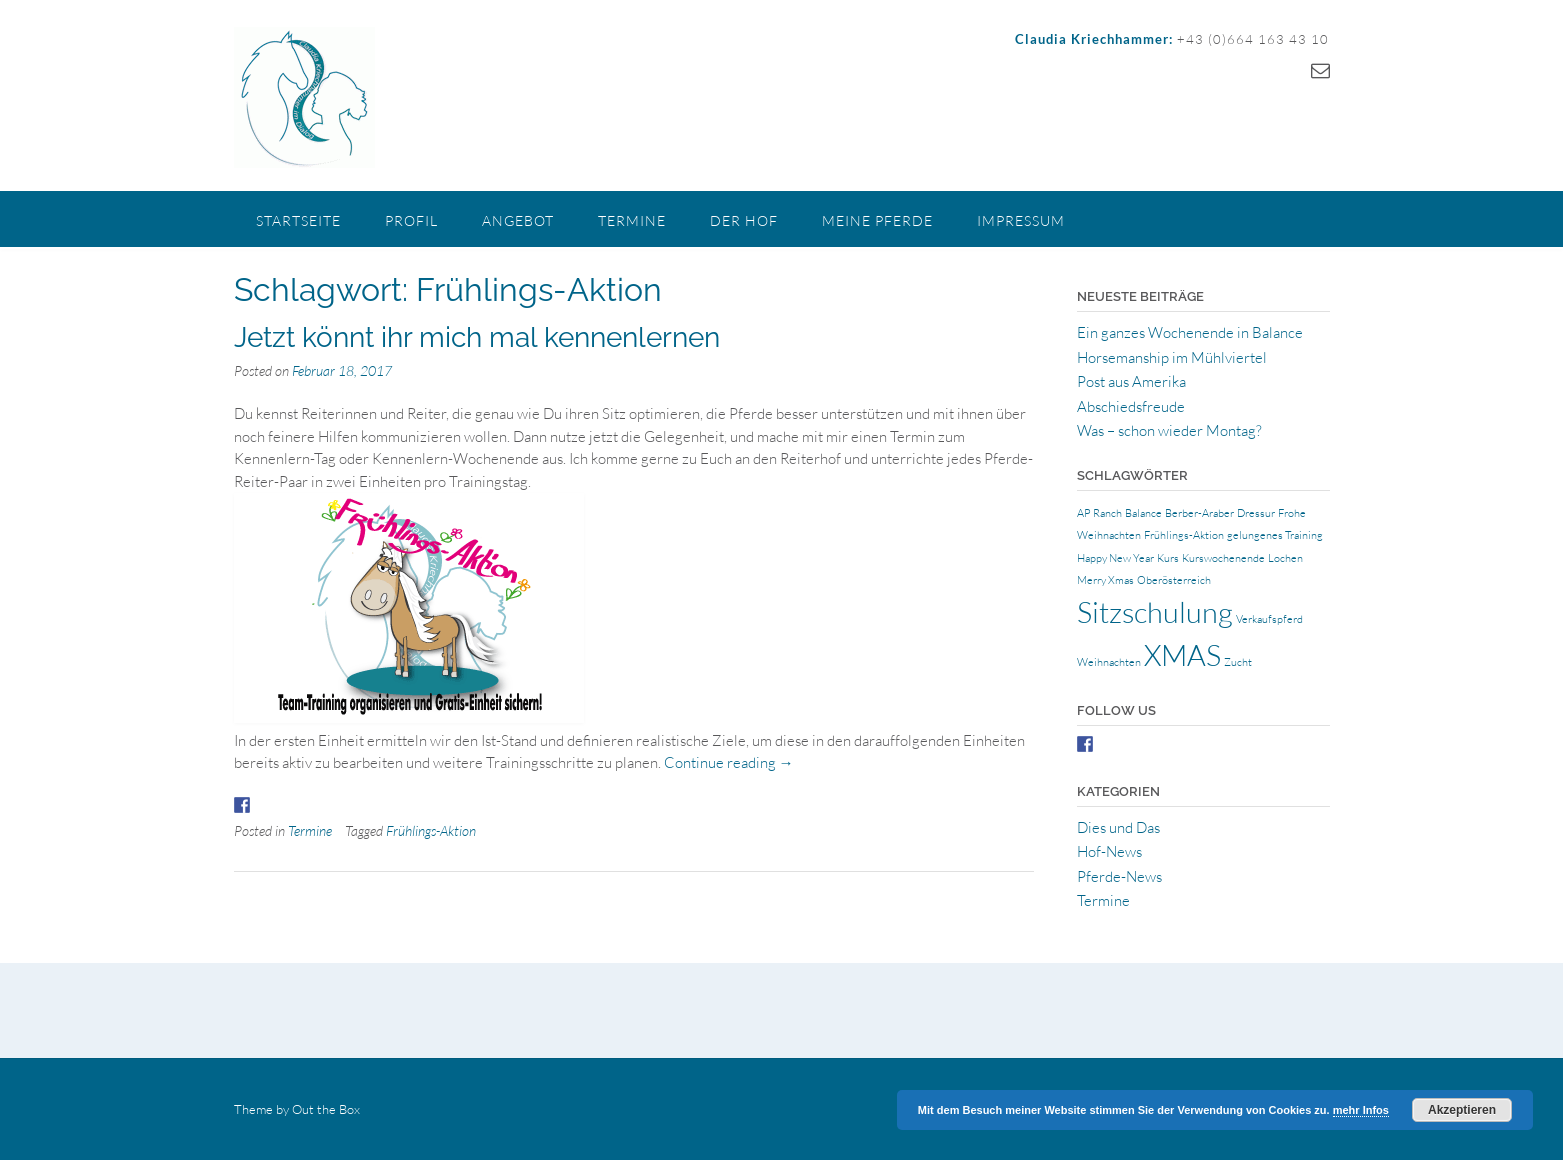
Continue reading (729, 762)
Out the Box (326, 1109)
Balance (1143, 513)
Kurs (1168, 558)
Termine (632, 220)
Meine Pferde (877, 220)
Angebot (518, 220)
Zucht (1238, 662)
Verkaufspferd (1269, 619)
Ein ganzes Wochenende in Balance (1190, 332)
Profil (411, 220)
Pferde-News (1119, 876)
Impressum (1021, 220)
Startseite (298, 220)
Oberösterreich (1174, 580)
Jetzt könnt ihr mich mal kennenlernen (477, 337)
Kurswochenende (1223, 558)
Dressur (1256, 513)
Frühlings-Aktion (431, 830)
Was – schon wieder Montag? (1169, 430)
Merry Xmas (1105, 580)
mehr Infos (1361, 1110)
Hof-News (1109, 851)
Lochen (1285, 558)
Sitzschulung (1155, 612)
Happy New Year (1115, 558)
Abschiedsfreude (1131, 406)
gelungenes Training (1275, 535)
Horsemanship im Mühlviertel (1172, 357)
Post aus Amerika (1131, 381)
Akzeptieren (1462, 1110)
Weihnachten (1109, 662)
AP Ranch (1099, 513)
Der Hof (744, 220)
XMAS (1182, 655)
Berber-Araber (1199, 513)
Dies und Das (1118, 827)
